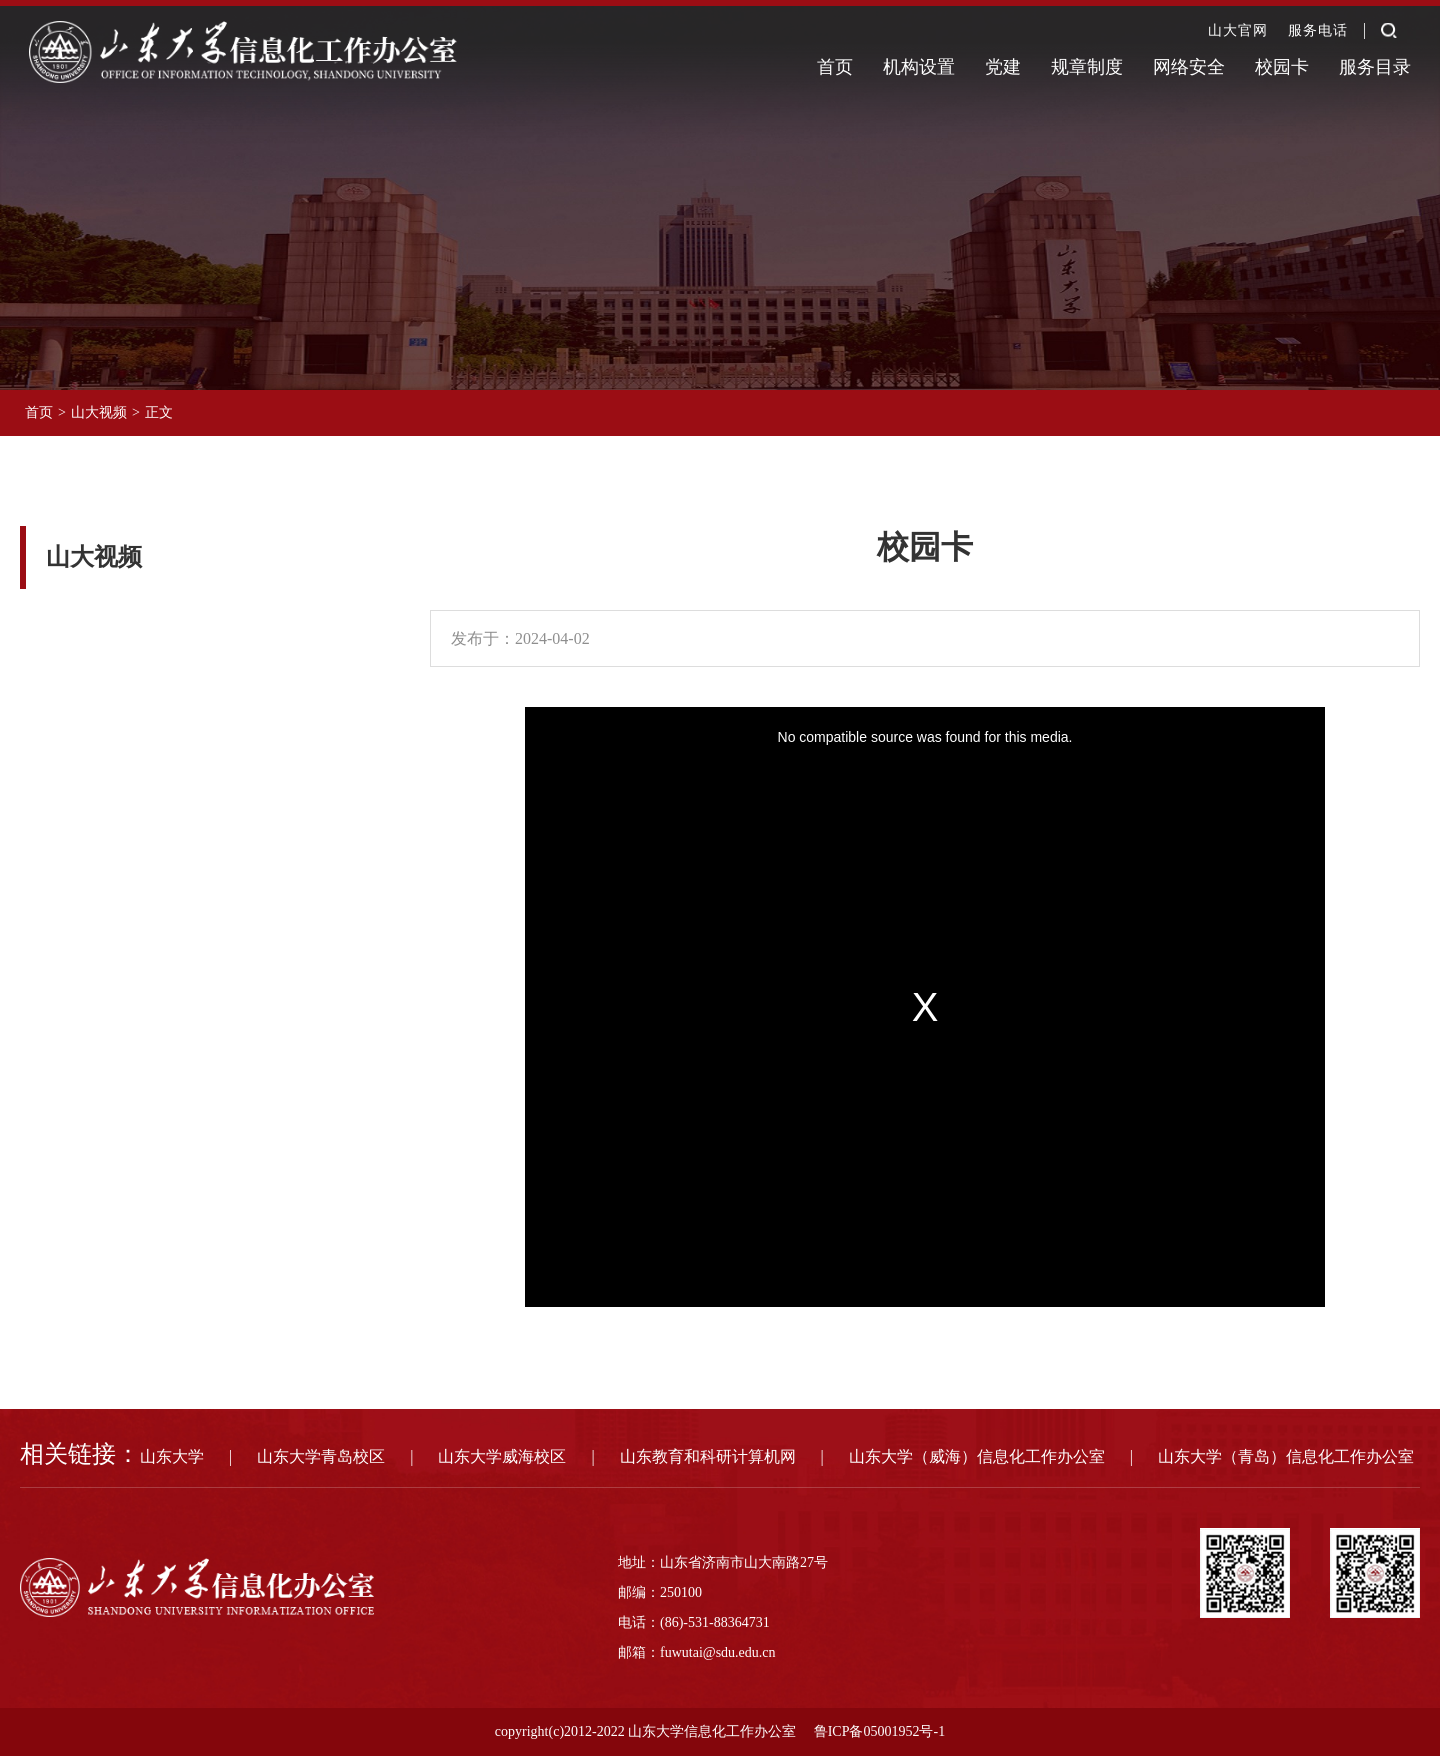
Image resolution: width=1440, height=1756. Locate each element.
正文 (159, 412)
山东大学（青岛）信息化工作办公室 (1286, 1456)
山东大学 (172, 1456)
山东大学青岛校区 (321, 1456)
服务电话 (1318, 30)
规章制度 (1087, 67)
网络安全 (1189, 67)
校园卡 (1282, 67)
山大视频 (99, 412)
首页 (835, 67)
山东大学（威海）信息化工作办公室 (977, 1456)
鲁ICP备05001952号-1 (879, 1731)
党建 (1003, 67)
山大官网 (1238, 30)
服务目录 (1375, 67)
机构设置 (919, 67)
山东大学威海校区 (502, 1456)
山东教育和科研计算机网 (708, 1456)
